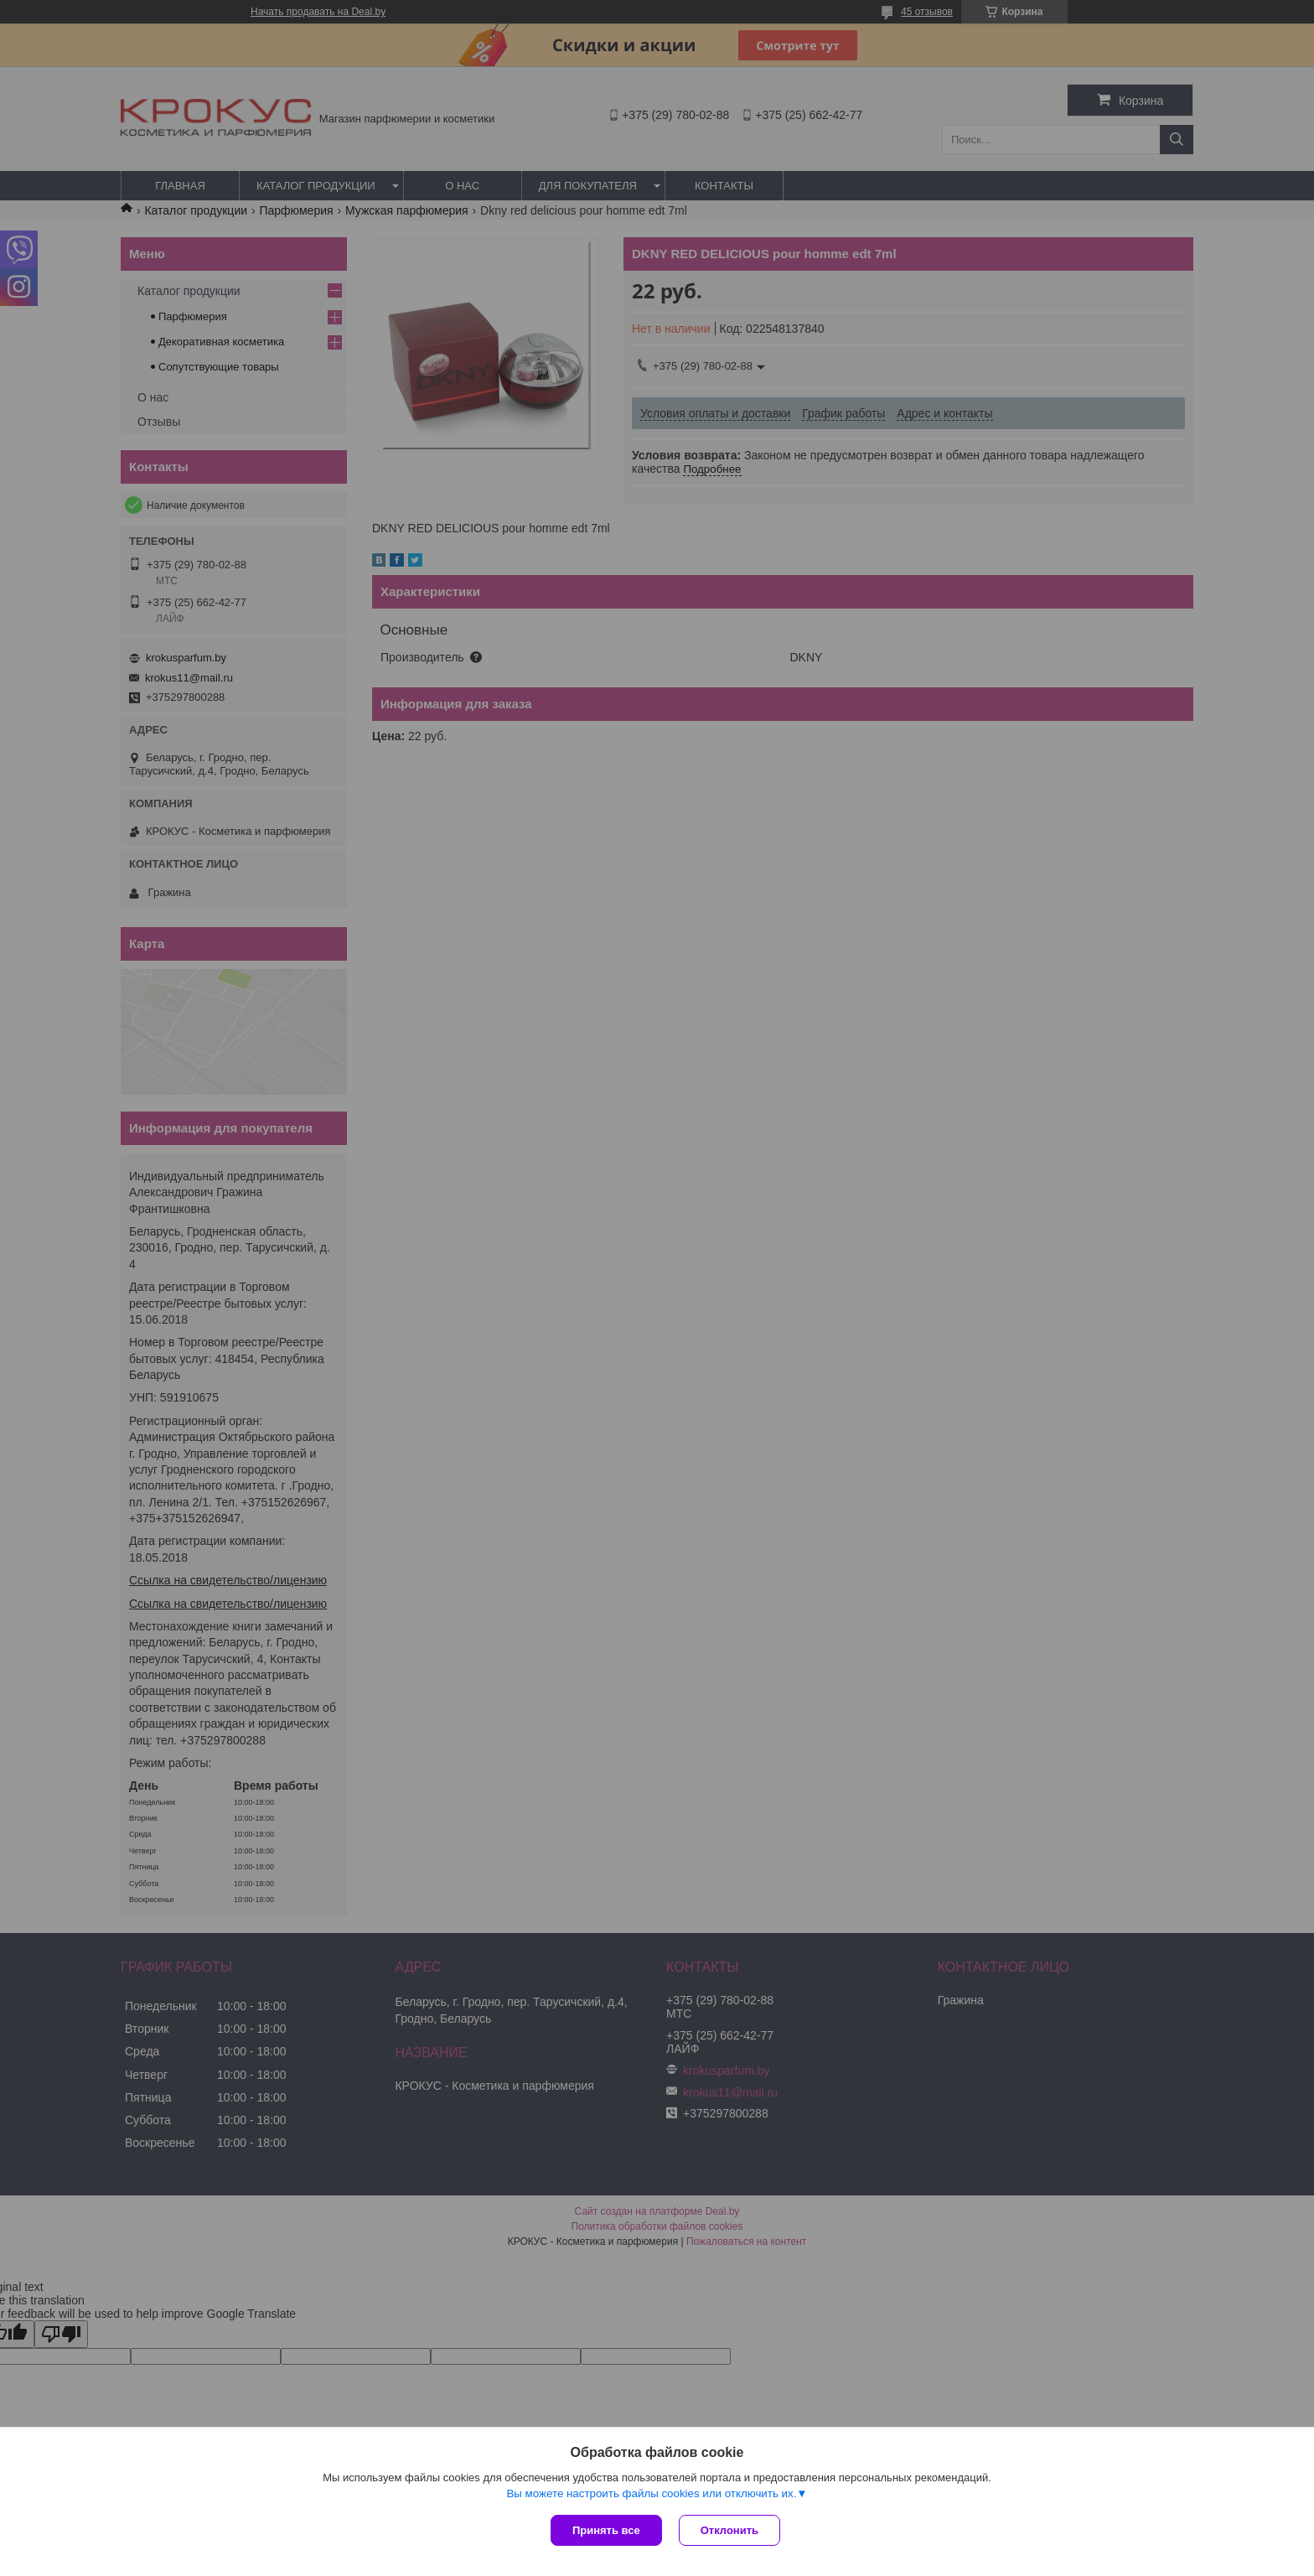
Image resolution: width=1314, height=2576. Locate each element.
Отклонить (729, 2530)
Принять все (606, 2530)
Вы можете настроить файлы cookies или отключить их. (651, 2493)
